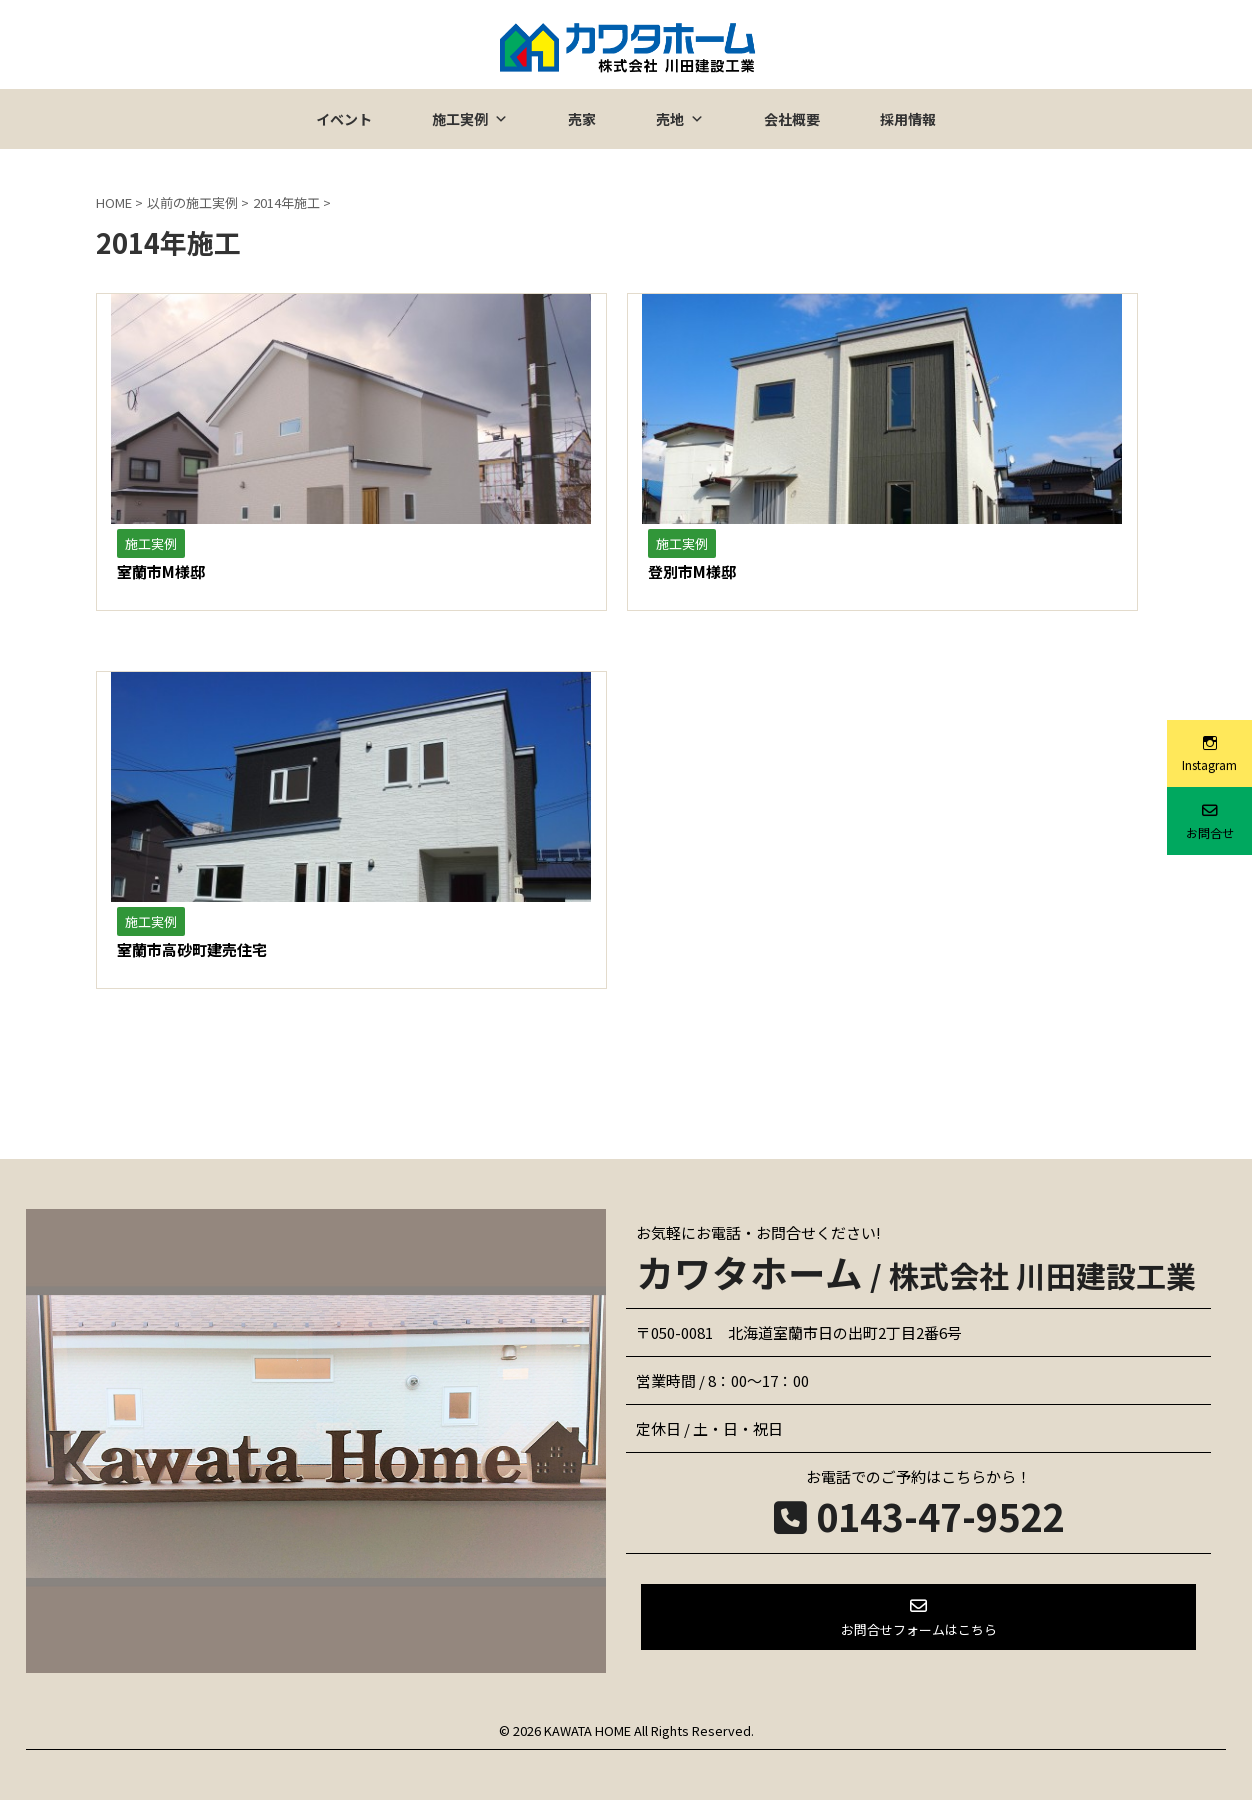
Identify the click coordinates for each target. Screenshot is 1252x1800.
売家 (582, 119)
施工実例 (470, 119)
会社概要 (792, 119)
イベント (344, 119)
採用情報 (908, 119)
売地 (680, 119)
